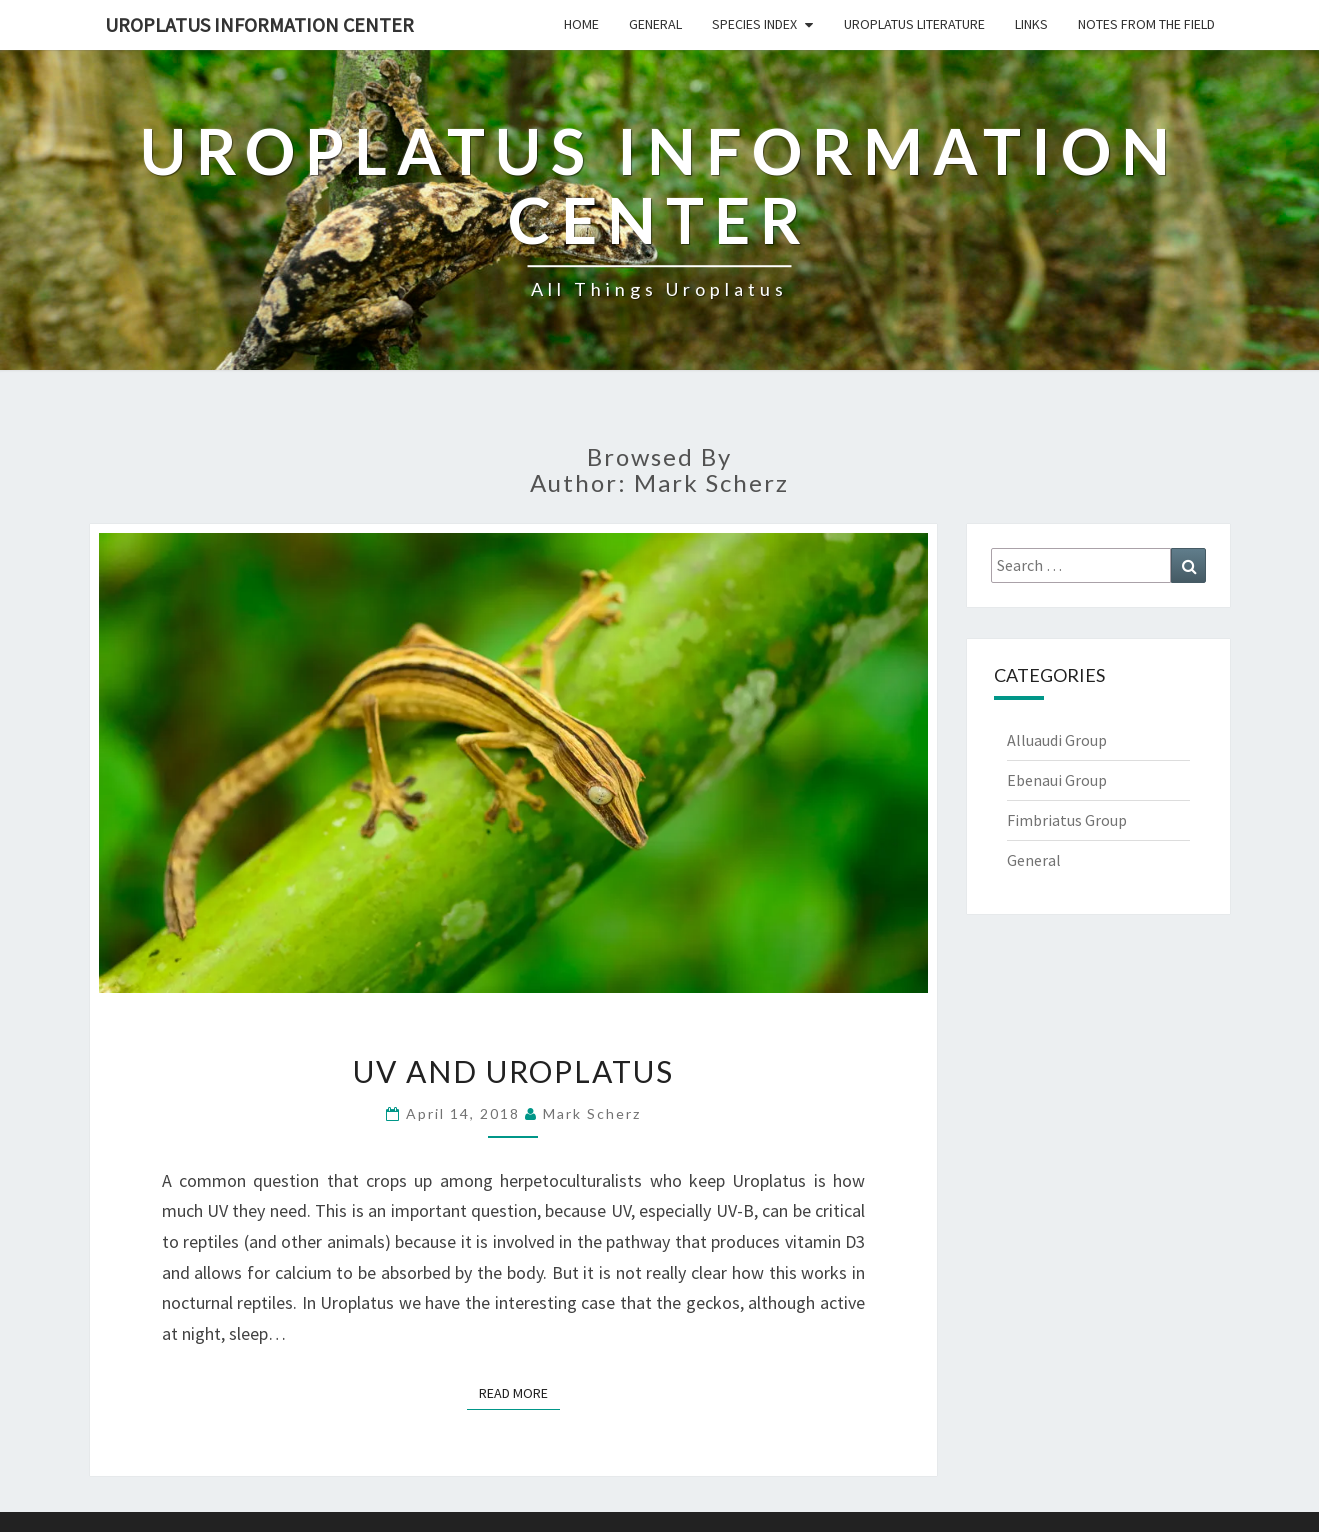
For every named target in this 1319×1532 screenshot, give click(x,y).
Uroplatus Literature (914, 24)
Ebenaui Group (1057, 780)
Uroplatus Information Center (259, 24)
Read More (519, 1392)
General (655, 24)
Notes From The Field (1146, 24)
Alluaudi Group (1057, 740)
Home (581, 24)
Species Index (754, 24)
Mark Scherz (592, 1113)
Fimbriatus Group (1067, 820)
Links (1031, 24)
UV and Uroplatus (513, 1071)
